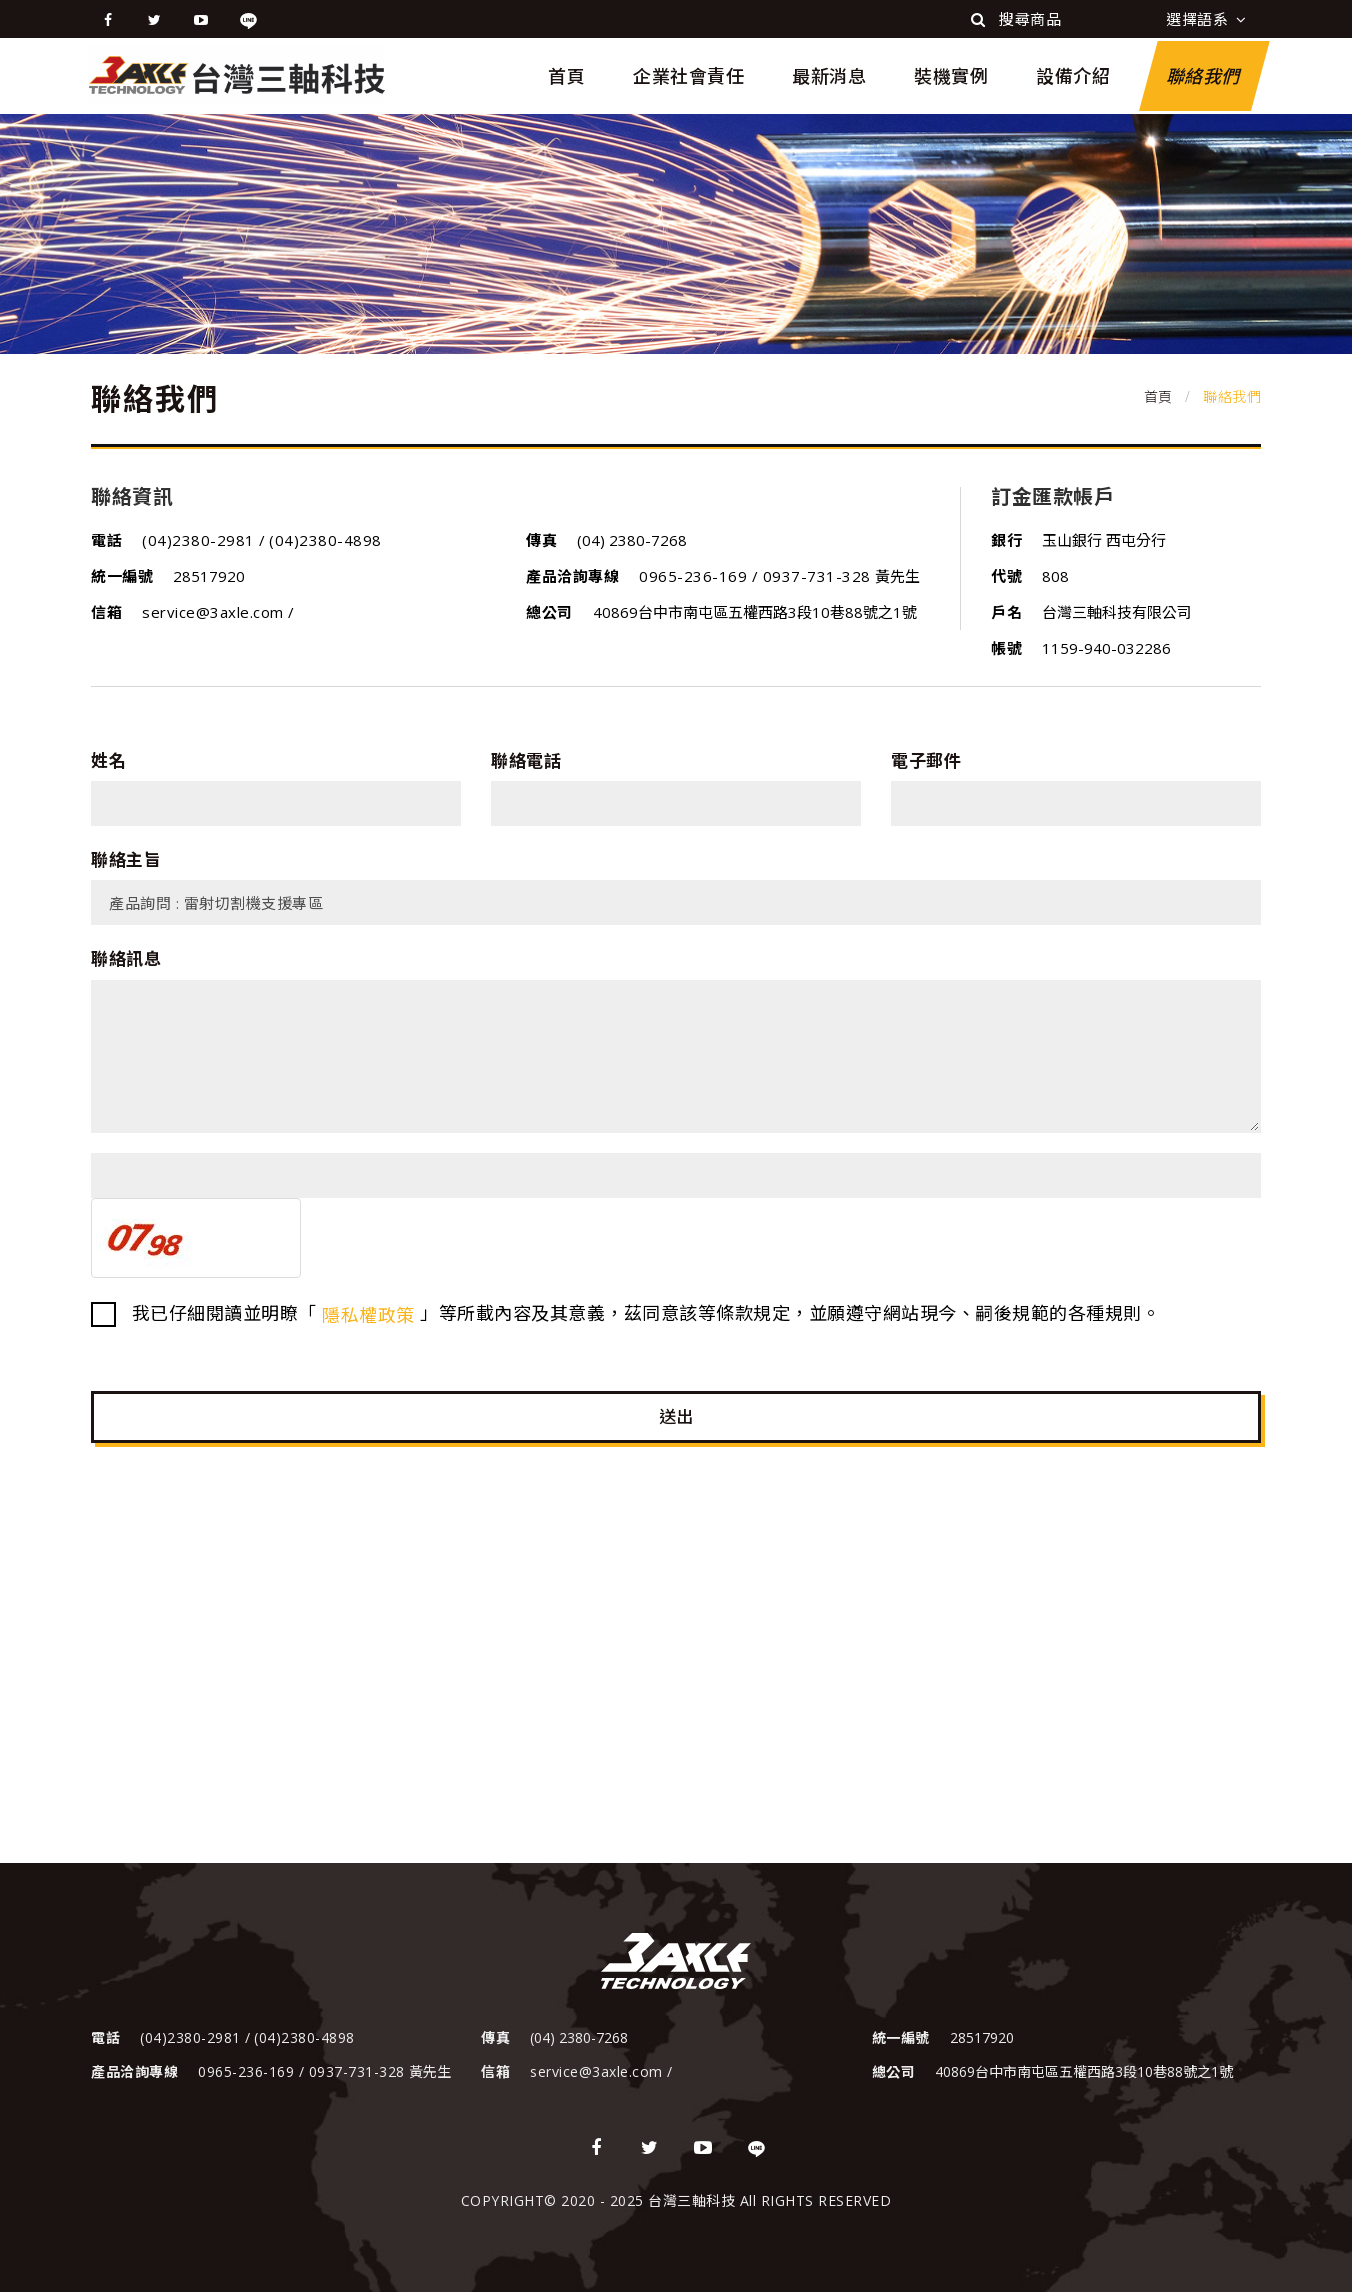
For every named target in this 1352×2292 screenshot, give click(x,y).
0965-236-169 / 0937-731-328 (755, 576)
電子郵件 (926, 760)
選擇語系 (1206, 19)
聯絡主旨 (126, 859)
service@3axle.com (215, 612)
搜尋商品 (1016, 19)
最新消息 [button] (829, 76)
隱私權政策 (368, 1315)
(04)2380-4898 (325, 540)
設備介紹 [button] (1073, 76)
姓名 (108, 760)
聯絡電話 (526, 760)
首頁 (566, 76)
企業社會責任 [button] (688, 76)
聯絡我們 (1204, 76)
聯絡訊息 (126, 958)
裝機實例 (951, 76)
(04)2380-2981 (200, 540)
